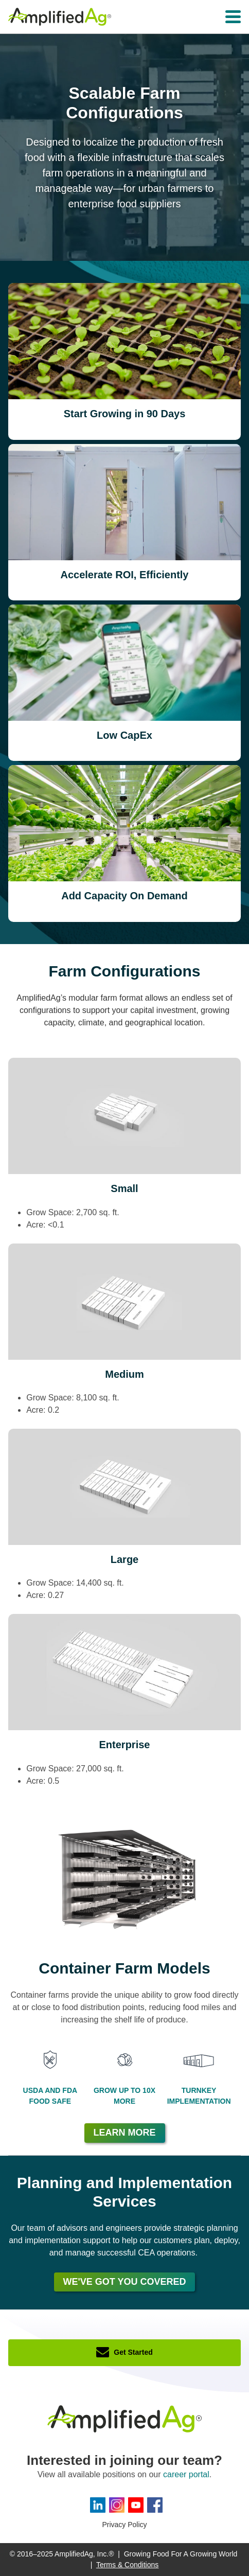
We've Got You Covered (124, 2282)
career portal (186, 2474)
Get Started (133, 2352)
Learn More (125, 2132)
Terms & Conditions (127, 2565)
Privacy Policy (124, 2524)
